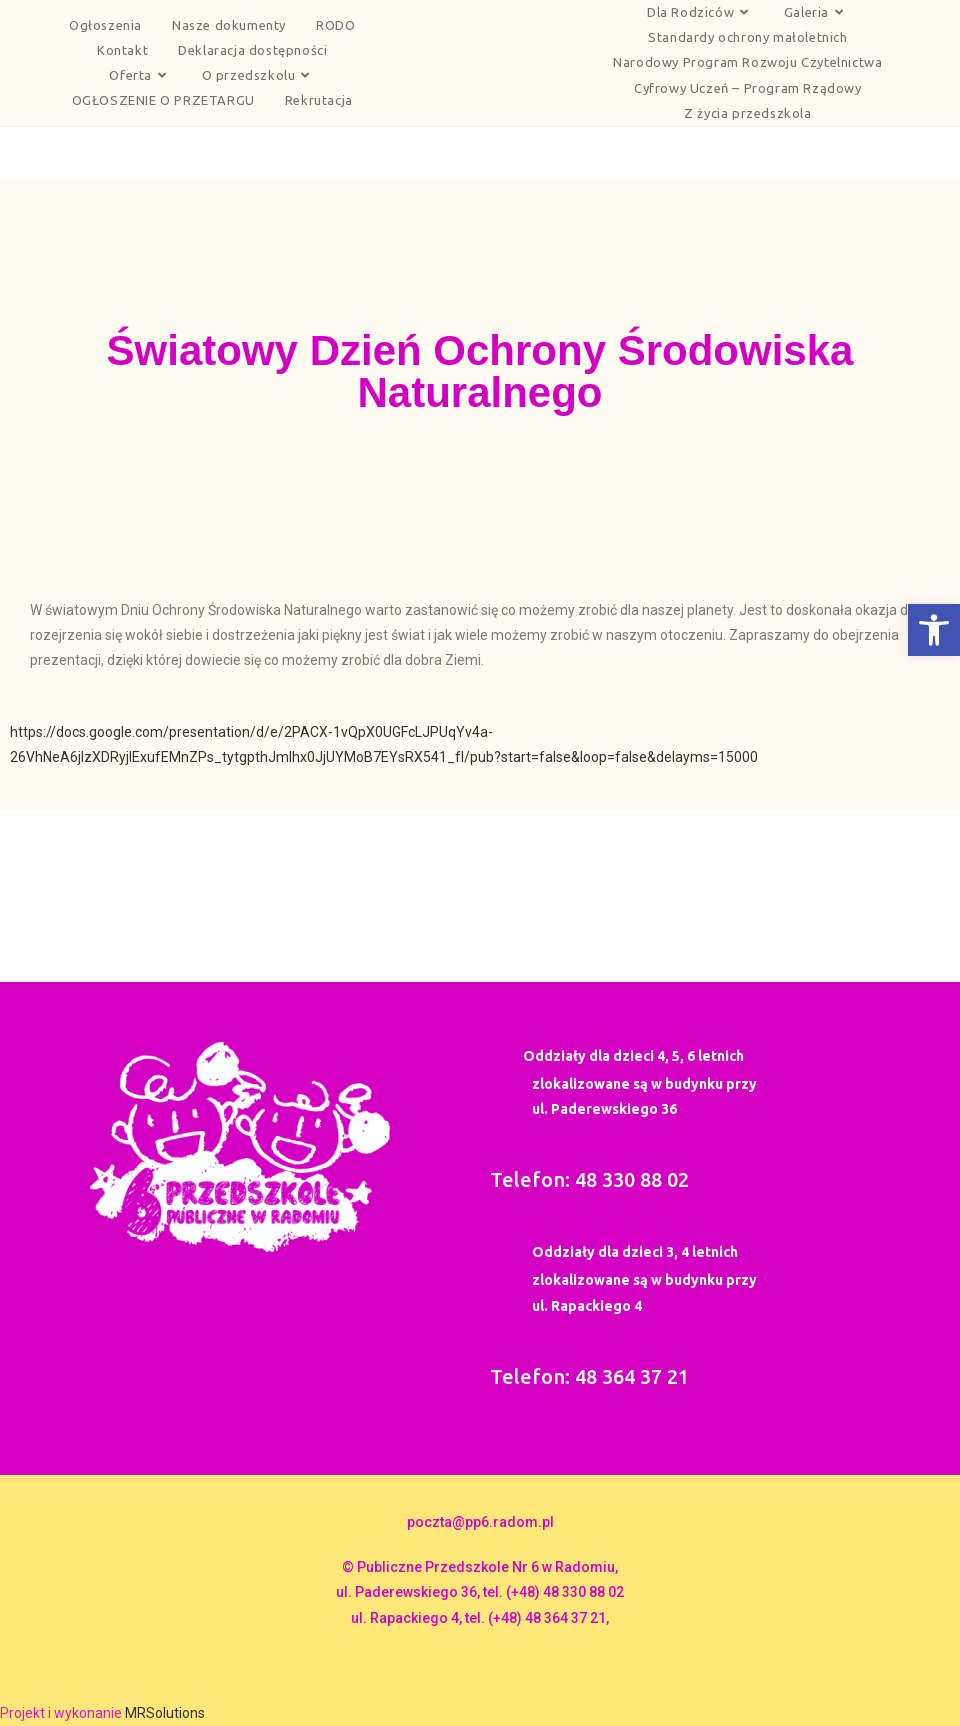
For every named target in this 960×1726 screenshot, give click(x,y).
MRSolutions (165, 1713)
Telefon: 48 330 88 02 (589, 1179)
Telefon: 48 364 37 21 (589, 1376)
